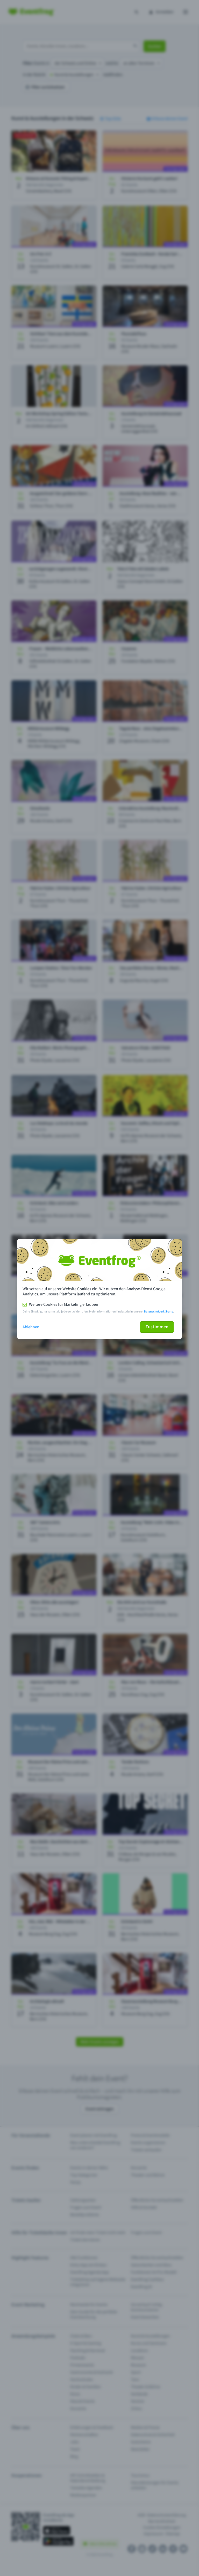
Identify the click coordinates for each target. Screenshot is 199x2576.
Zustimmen (156, 1327)
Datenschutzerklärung (158, 1311)
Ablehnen (31, 1327)
